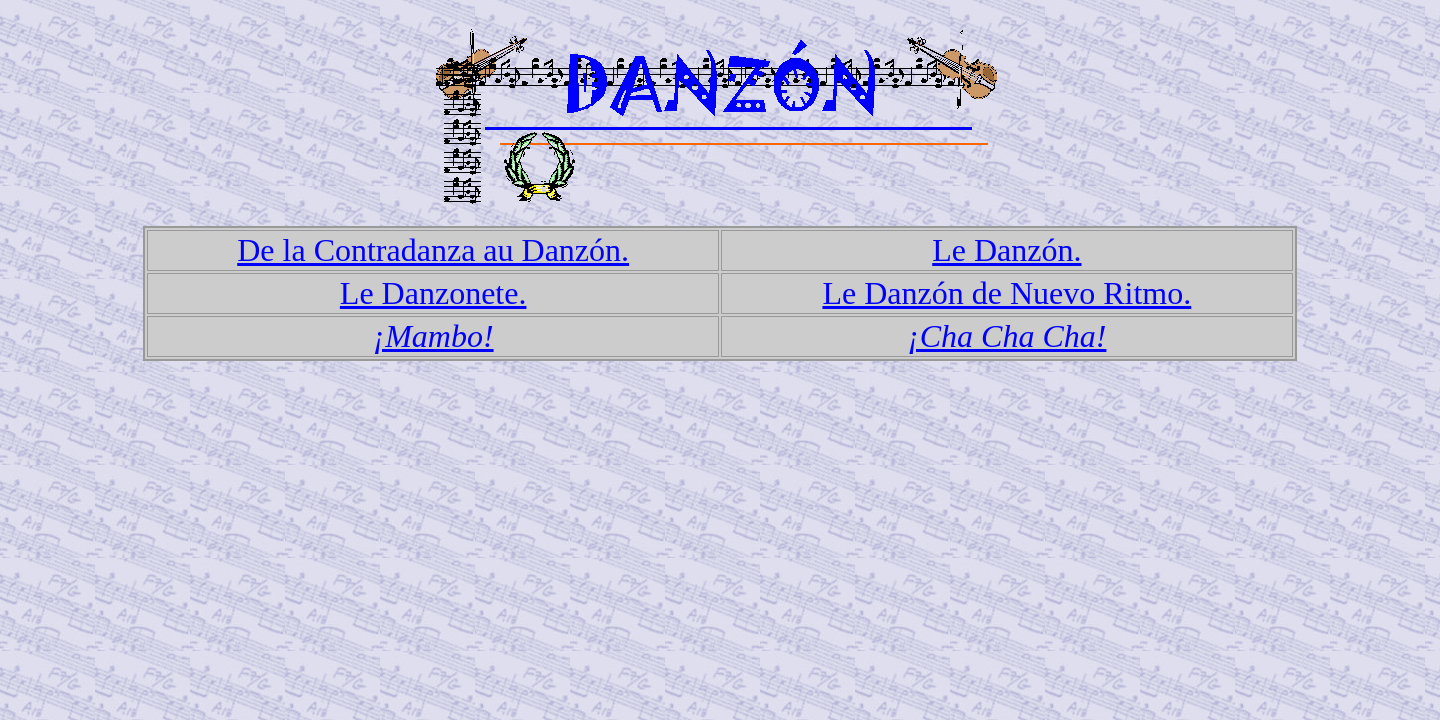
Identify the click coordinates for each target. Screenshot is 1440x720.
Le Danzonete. (433, 293)
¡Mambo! (433, 336)
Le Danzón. (1006, 250)
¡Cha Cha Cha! (1006, 336)
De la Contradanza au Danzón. (433, 250)
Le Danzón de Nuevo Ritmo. (1006, 293)
